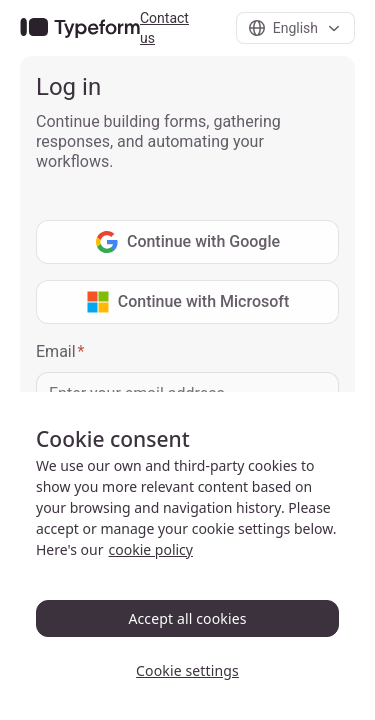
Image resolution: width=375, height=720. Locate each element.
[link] (80, 28)
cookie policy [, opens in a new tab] (151, 549)
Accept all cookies (187, 618)
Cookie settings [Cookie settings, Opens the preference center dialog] (187, 670)
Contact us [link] (164, 28)
